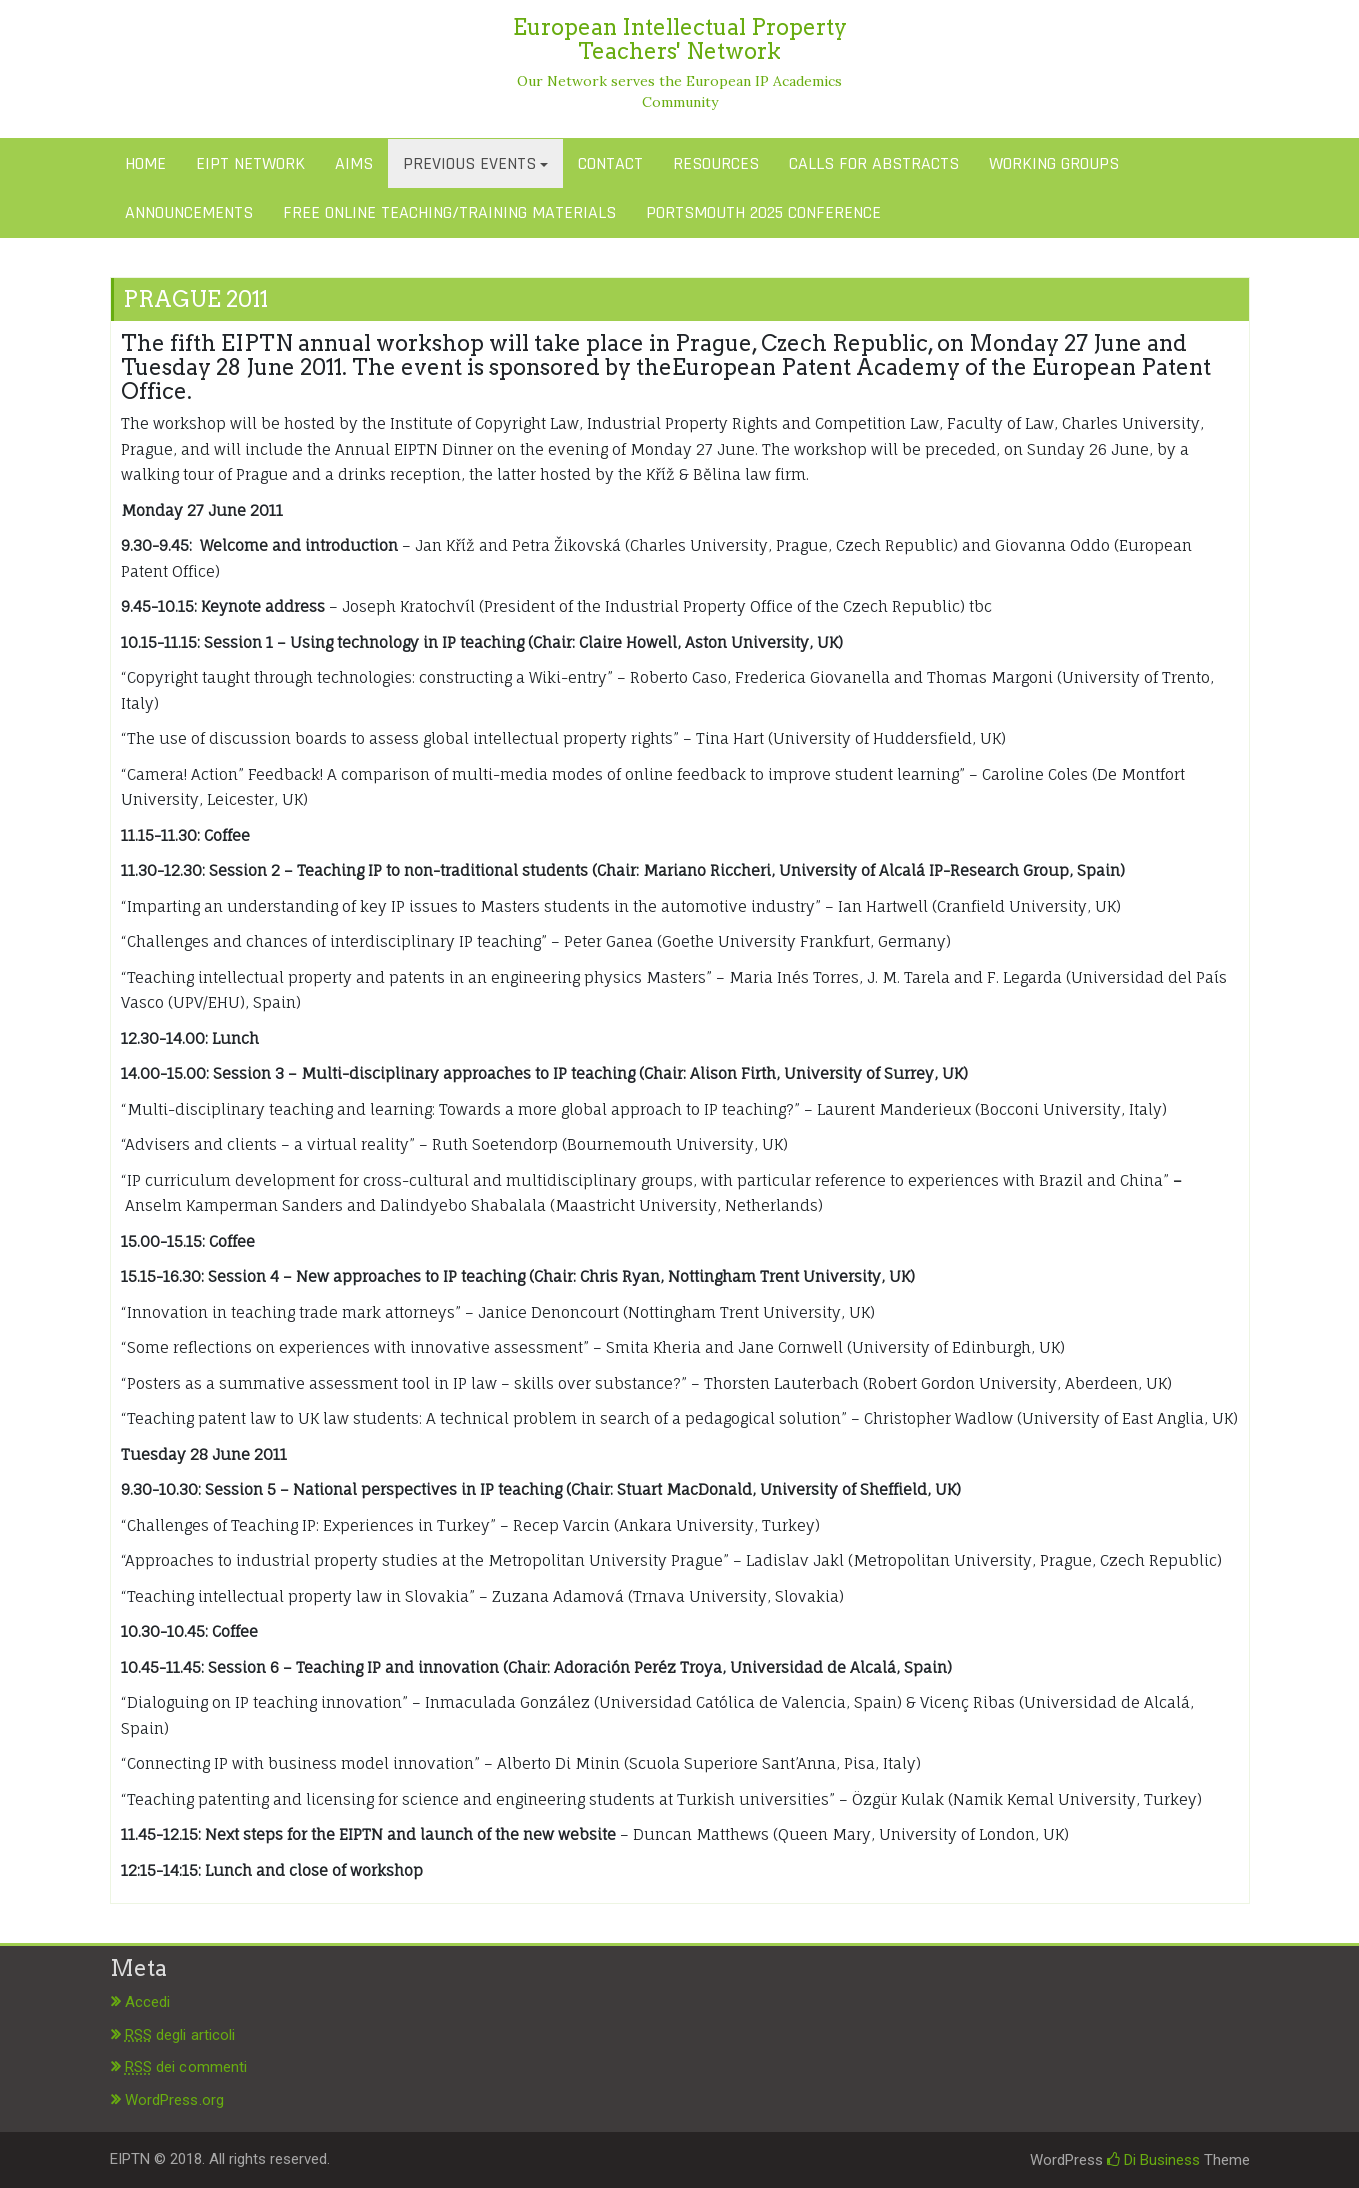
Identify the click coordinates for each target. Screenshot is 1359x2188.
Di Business (1153, 2160)
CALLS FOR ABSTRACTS (874, 163)
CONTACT (610, 163)
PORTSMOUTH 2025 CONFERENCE (763, 212)
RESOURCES (716, 163)
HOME (145, 163)
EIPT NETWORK (250, 163)
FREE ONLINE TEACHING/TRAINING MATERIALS (449, 212)
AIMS (354, 163)
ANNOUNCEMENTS (189, 212)
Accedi (148, 2002)
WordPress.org (174, 2100)
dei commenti (186, 2067)
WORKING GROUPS (1054, 163)
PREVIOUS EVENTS (469, 163)
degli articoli (180, 2035)
